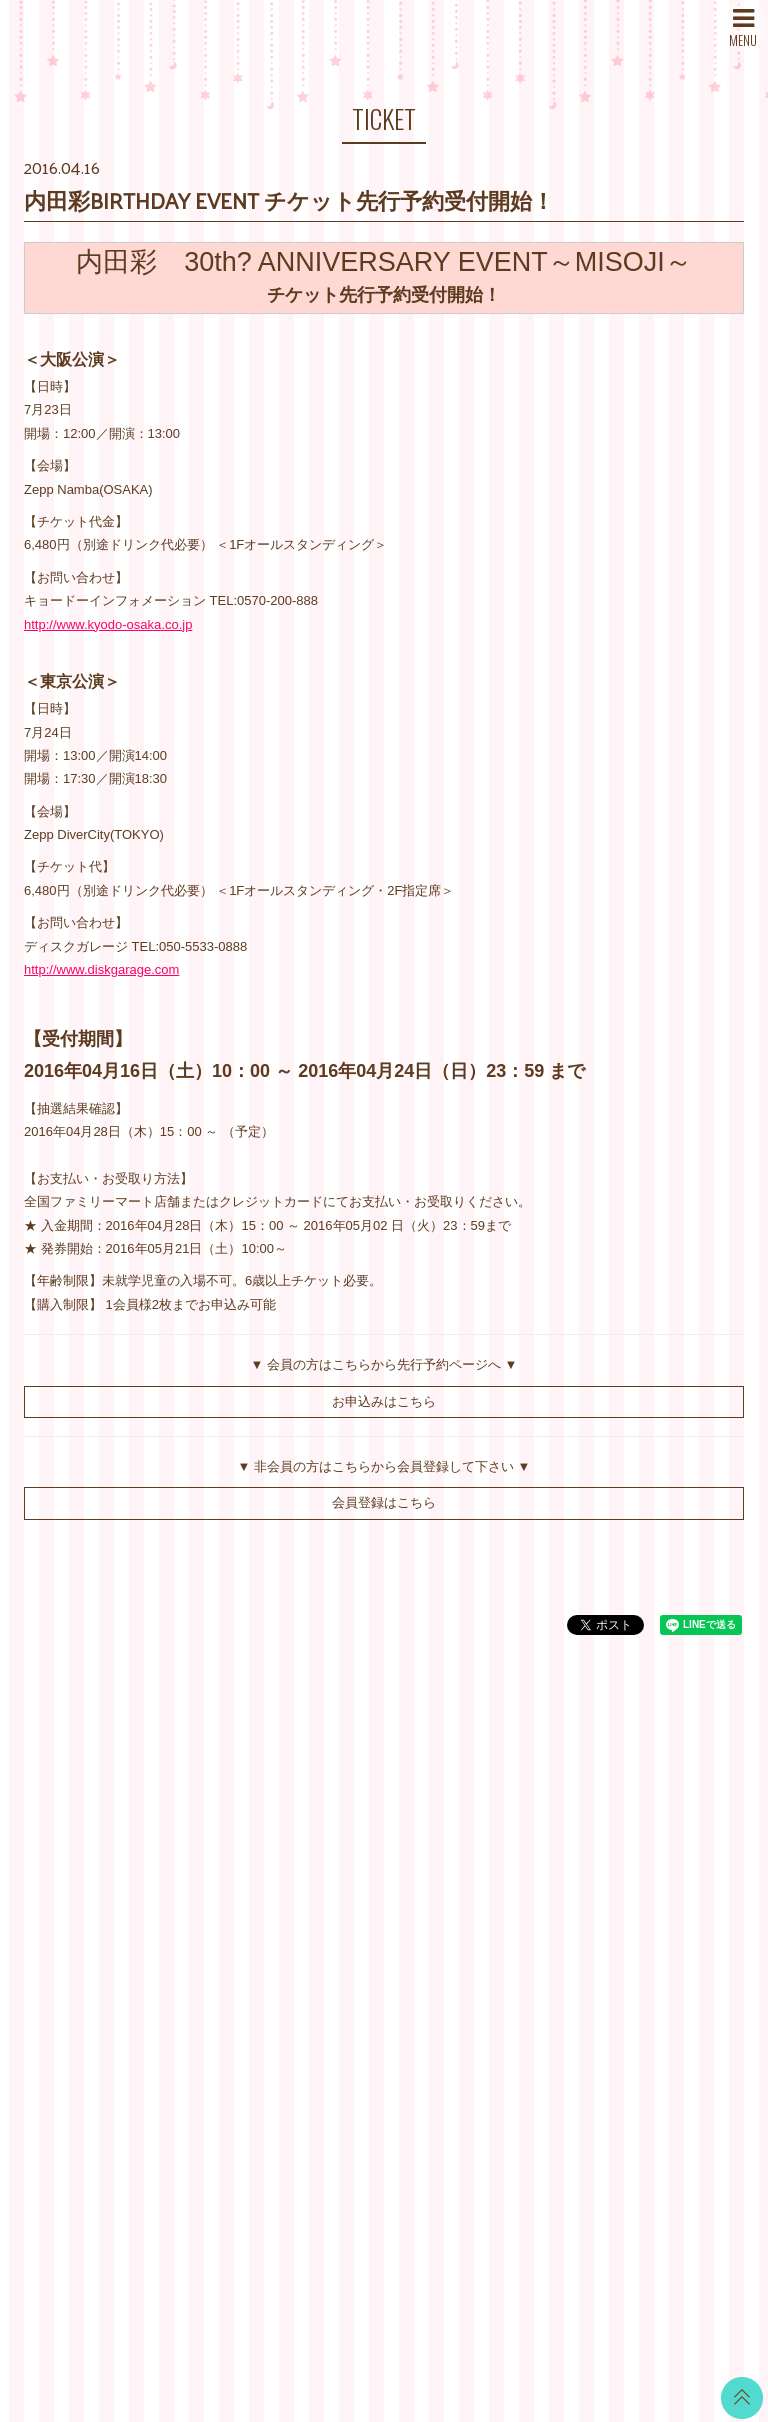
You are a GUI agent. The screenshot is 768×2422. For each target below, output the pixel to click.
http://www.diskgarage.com (101, 969)
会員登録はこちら (384, 1502)
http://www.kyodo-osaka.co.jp (108, 624)
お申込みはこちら (384, 1401)
